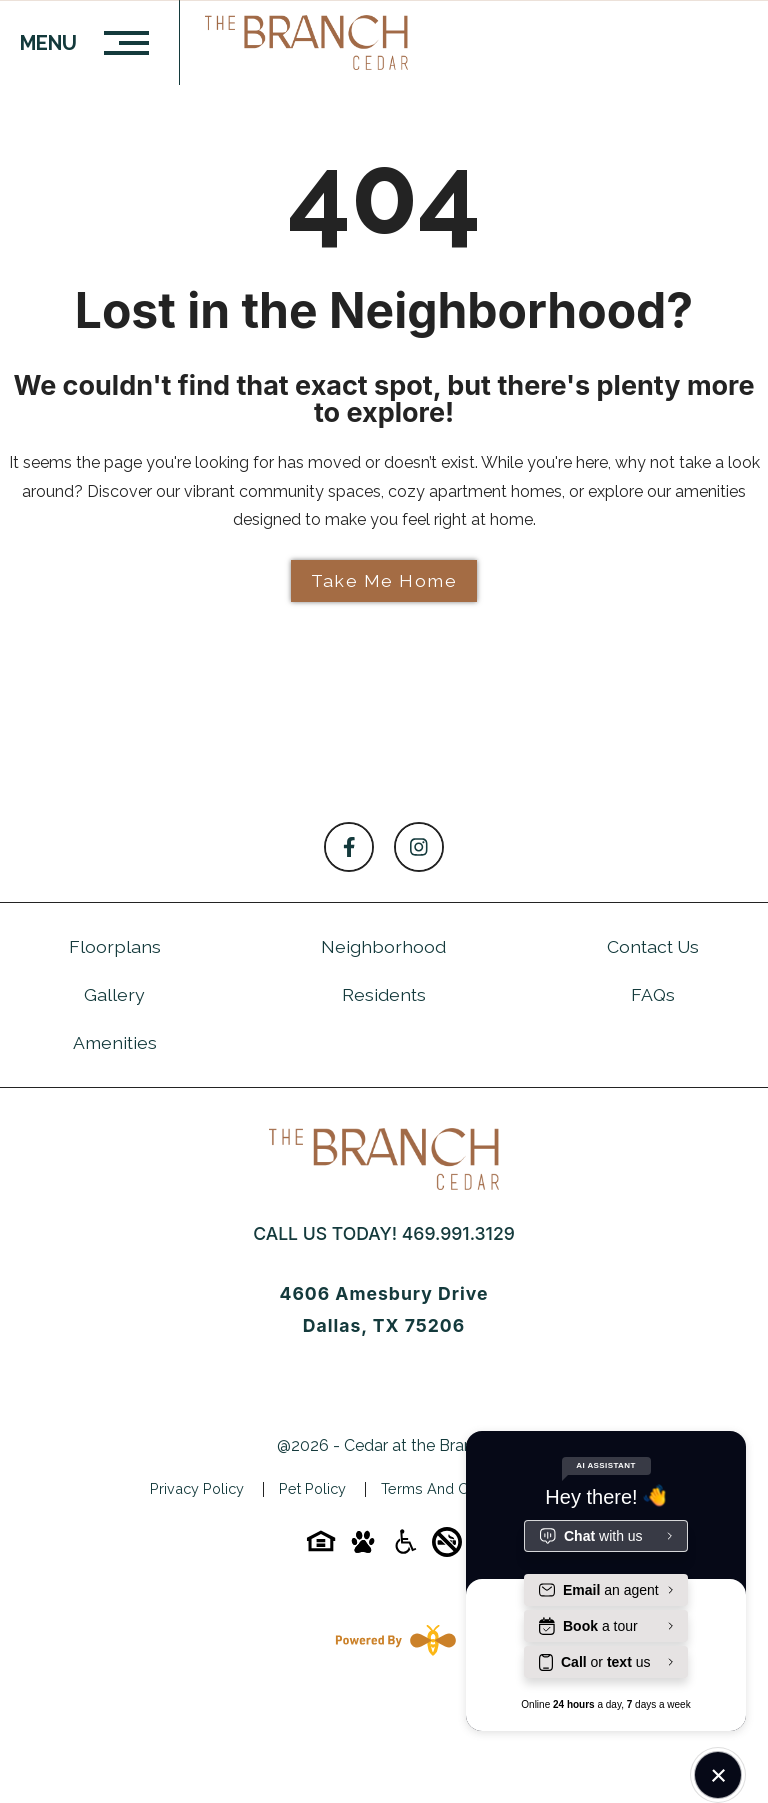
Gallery (114, 994)
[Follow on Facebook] (349, 847)
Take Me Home (384, 580)
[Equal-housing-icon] (321, 1548)
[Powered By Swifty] (392, 1640)
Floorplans (115, 946)
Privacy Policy (197, 1488)
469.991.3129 (458, 1233)
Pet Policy (312, 1488)
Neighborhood (383, 946)
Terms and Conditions (455, 1488)
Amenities (115, 1042)
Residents (384, 994)
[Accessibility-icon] (405, 1548)
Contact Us (653, 946)
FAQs (653, 994)
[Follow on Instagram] (419, 847)
